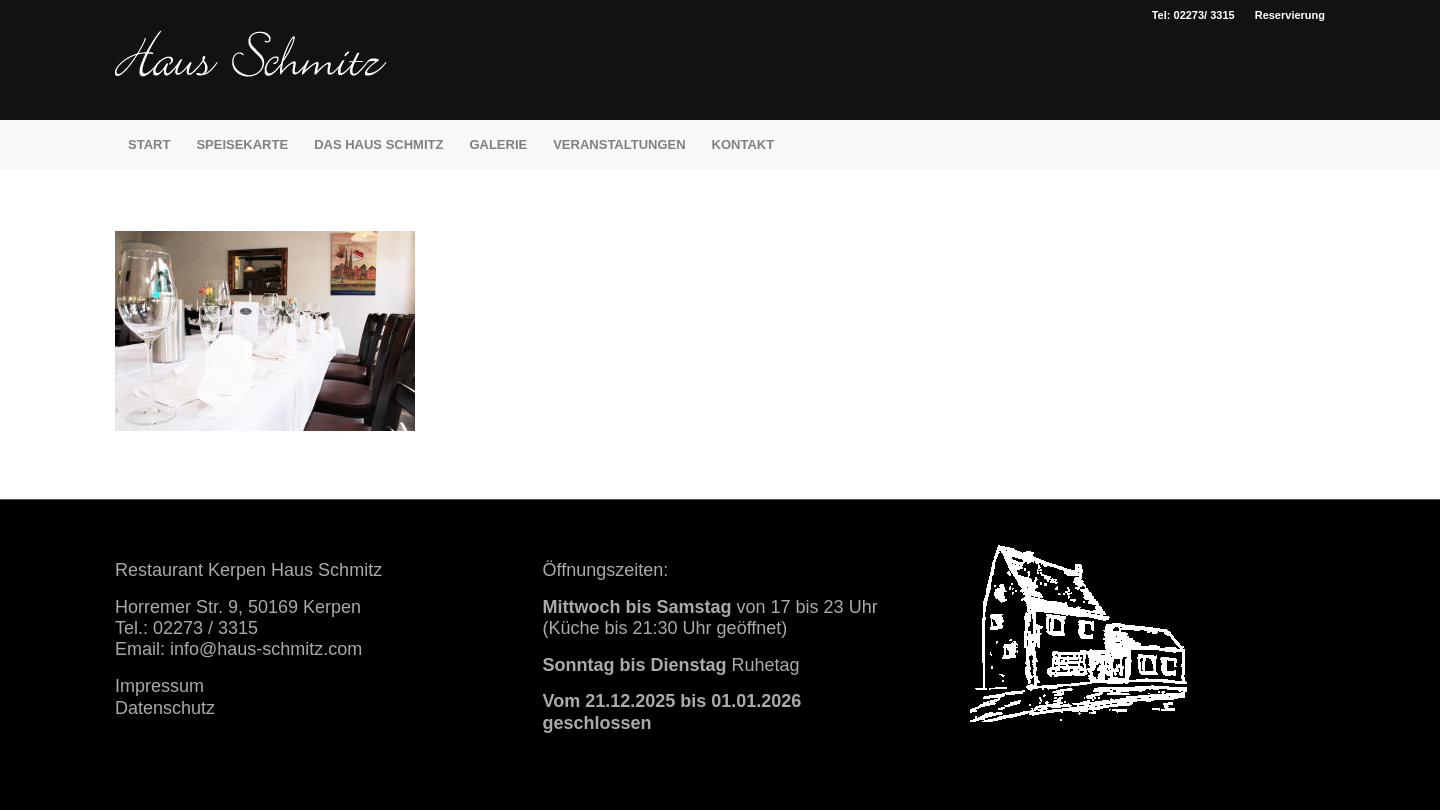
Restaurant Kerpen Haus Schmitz (248, 570)
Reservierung (1290, 15)
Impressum (159, 686)
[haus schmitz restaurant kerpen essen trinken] (251, 75)
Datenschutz (165, 708)
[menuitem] (1285, 15)
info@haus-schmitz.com (266, 649)
